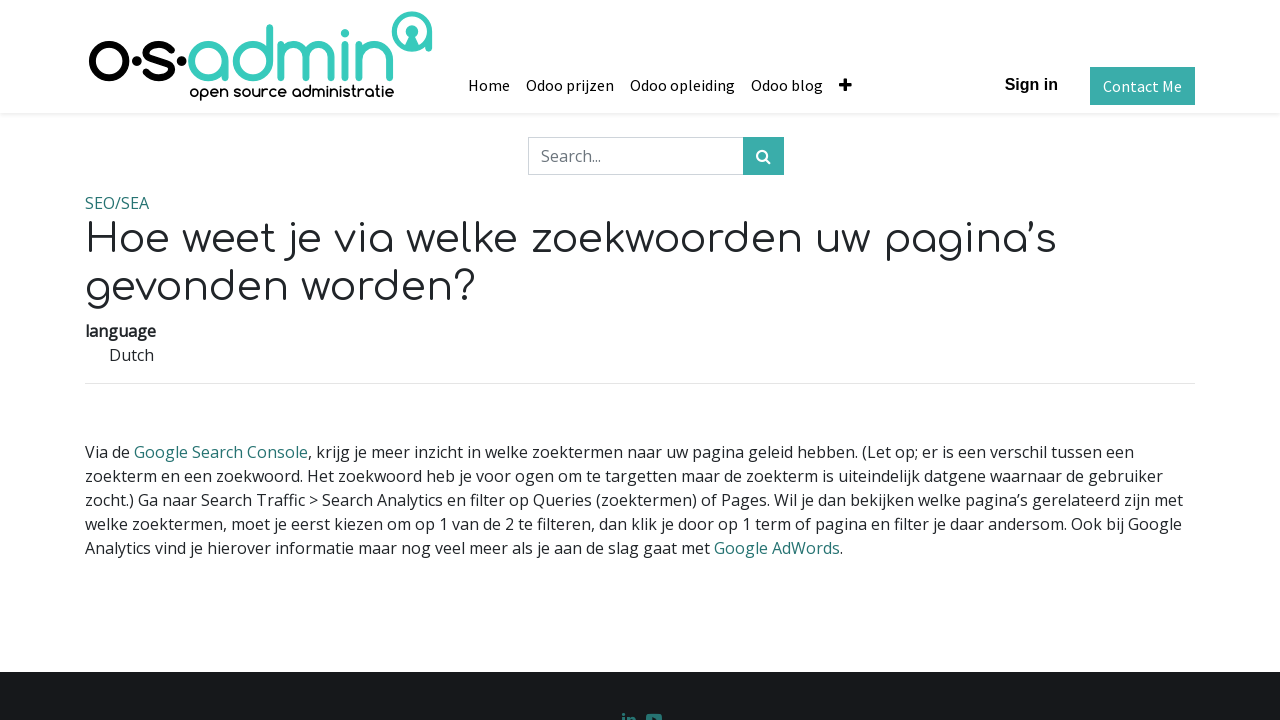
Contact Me (1142, 86)
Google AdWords (777, 548)
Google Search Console (221, 452)
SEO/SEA (117, 203)
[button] (845, 85)
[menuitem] (489, 85)
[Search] (763, 156)
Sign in (1031, 84)
